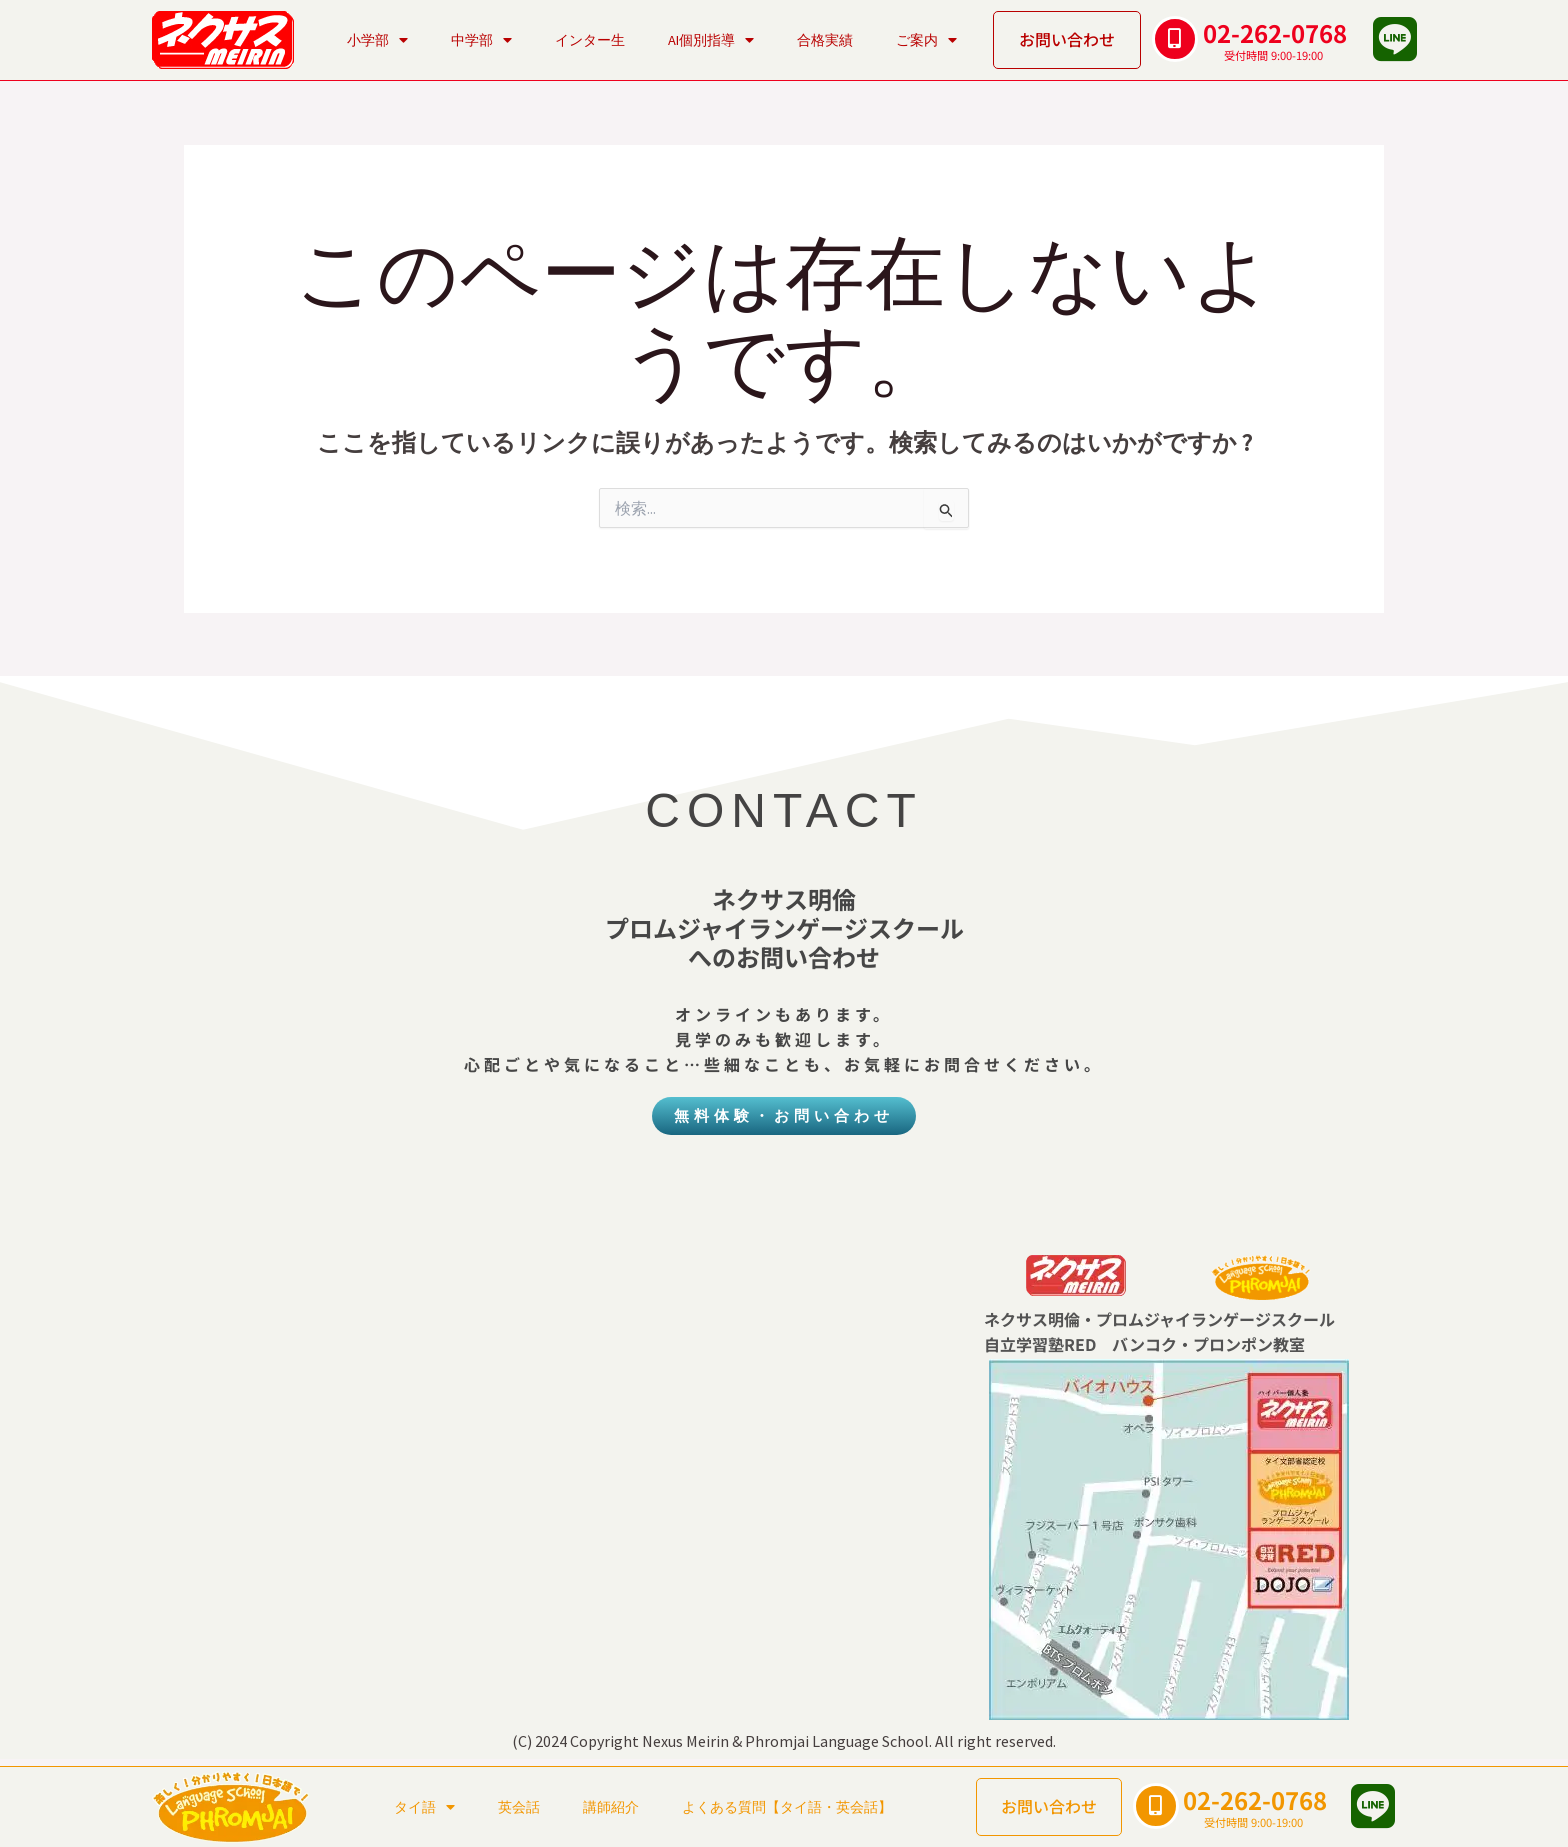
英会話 (519, 1807)
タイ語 (424, 1807)
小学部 (377, 40)
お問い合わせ (1067, 39)
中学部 (481, 40)
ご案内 (926, 40)
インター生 (590, 40)
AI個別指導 (711, 40)
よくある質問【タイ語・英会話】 (787, 1807)
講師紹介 (611, 1807)
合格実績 (825, 40)
